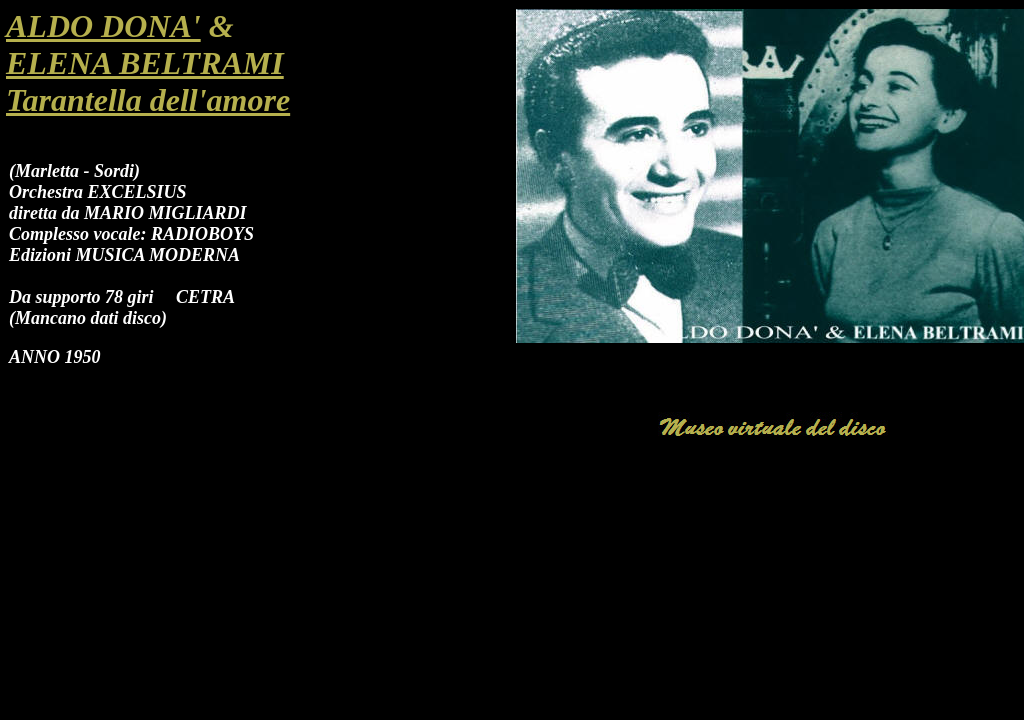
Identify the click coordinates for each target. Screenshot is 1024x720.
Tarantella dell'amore (148, 100)
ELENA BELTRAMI (145, 63)
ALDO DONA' (103, 26)
